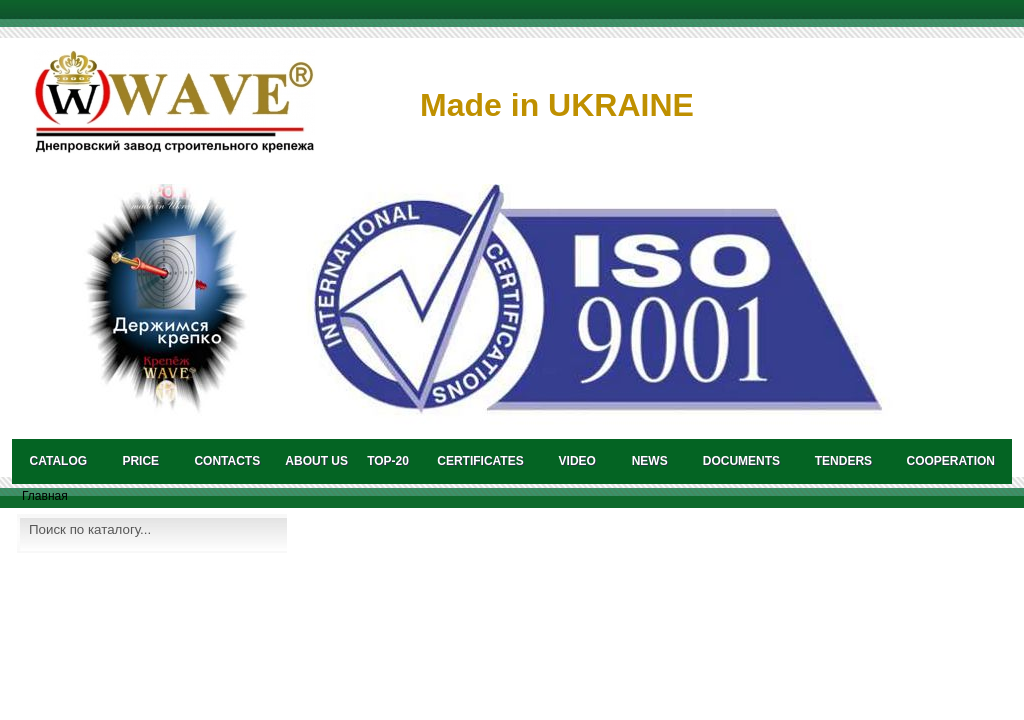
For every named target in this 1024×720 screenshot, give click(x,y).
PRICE (140, 461)
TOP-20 (388, 461)
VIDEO (577, 461)
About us (316, 461)
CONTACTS (227, 461)
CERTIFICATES (480, 461)
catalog (59, 461)
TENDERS (843, 461)
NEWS (650, 461)
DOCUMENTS (741, 461)
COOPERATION (951, 461)
